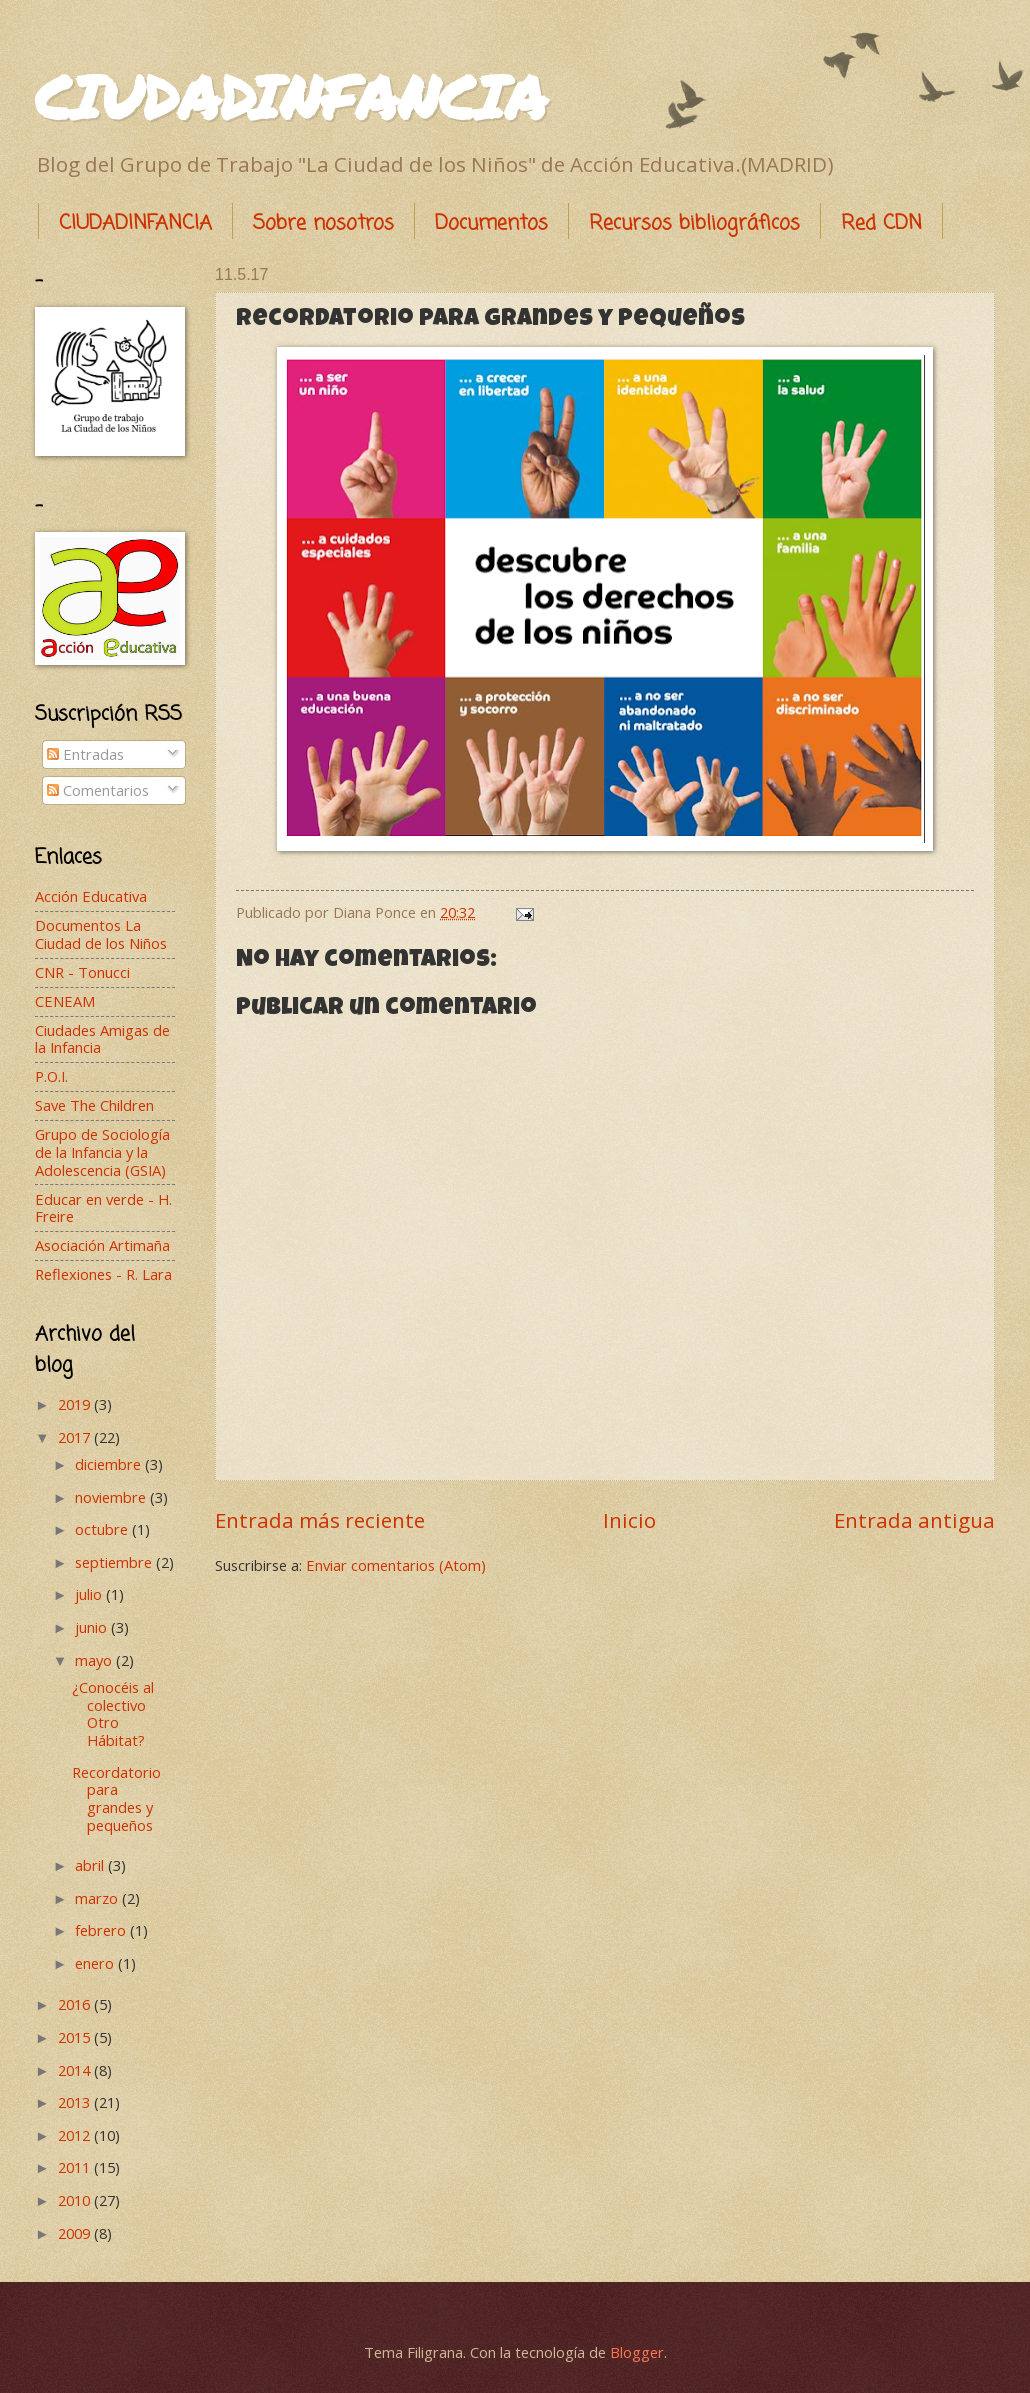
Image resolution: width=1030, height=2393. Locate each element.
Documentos (491, 223)
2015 (76, 2037)
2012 (76, 2135)
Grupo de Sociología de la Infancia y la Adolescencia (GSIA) (102, 1151)
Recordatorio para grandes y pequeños (116, 1798)
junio (93, 1627)
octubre (103, 1529)
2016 (76, 2004)
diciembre (110, 1464)
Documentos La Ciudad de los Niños (101, 934)
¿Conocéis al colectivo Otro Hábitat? (113, 1713)
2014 (76, 2070)
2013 (76, 2102)
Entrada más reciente (320, 1520)
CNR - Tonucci (82, 972)
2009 (76, 2233)
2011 (76, 2167)
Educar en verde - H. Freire (103, 1208)
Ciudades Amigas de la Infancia (102, 1039)
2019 (76, 1404)
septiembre (115, 1562)
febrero (102, 1930)
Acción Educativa (91, 896)
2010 (76, 2200)
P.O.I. (51, 1076)
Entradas (85, 754)
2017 (76, 1437)
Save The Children (94, 1105)
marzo (98, 1898)
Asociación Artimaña (102, 1245)
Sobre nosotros (323, 223)
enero (96, 1963)
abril (91, 1865)
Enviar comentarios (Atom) (396, 1565)
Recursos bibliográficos (694, 223)
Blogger (637, 2352)
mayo (95, 1660)
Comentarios (98, 790)
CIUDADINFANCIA (291, 96)
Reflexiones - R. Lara (103, 1274)
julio (90, 1594)
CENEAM (65, 1001)
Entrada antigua (914, 1520)
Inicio (629, 1520)
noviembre (112, 1497)
